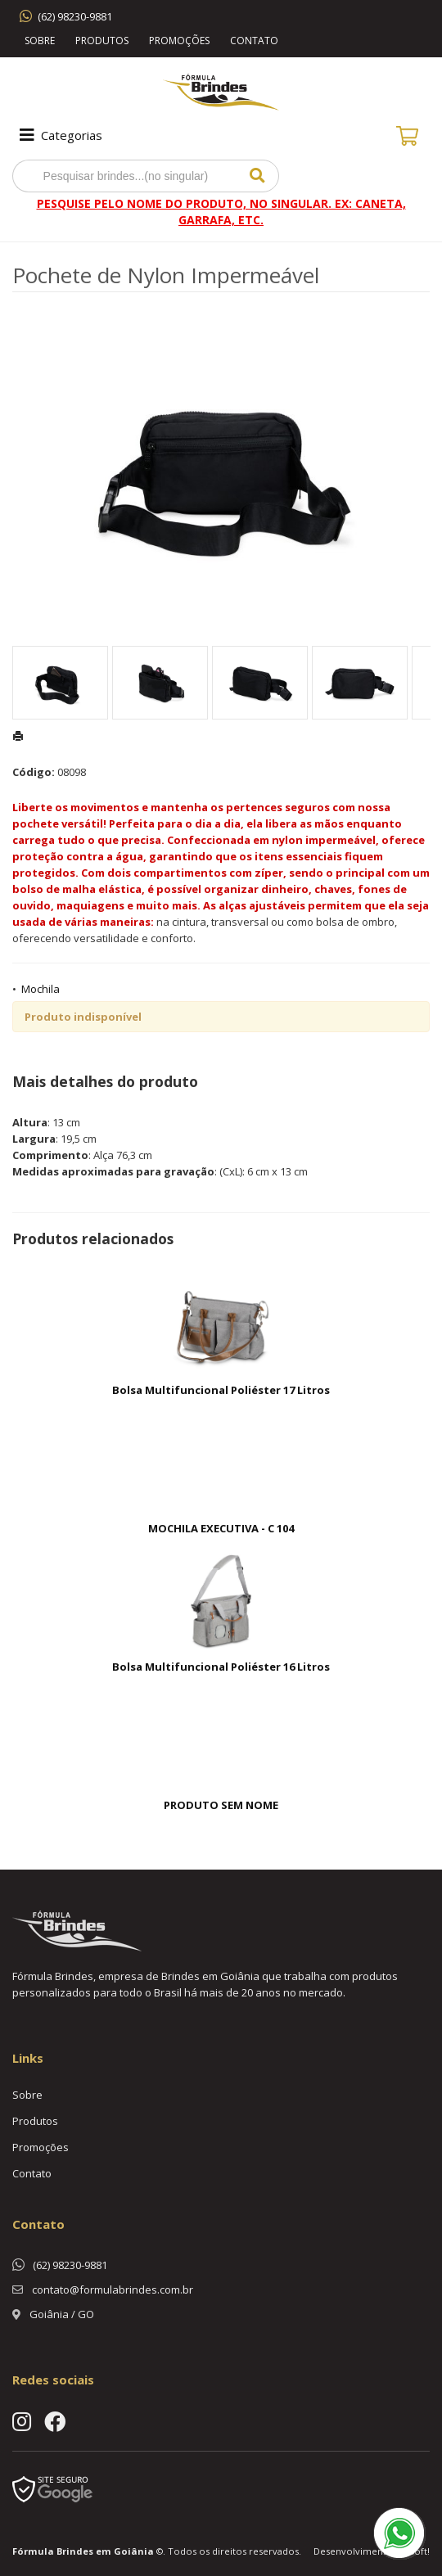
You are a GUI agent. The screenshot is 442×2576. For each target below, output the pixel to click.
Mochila (40, 988)
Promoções (179, 40)
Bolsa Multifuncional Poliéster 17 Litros (221, 1390)
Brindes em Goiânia (105, 2551)
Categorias (59, 135)
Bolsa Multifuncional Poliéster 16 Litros (221, 1666)
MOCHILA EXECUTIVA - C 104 (221, 1528)
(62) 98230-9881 (75, 16)
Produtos (102, 40)
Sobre (40, 40)
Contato (254, 40)
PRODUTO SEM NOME (221, 1805)
